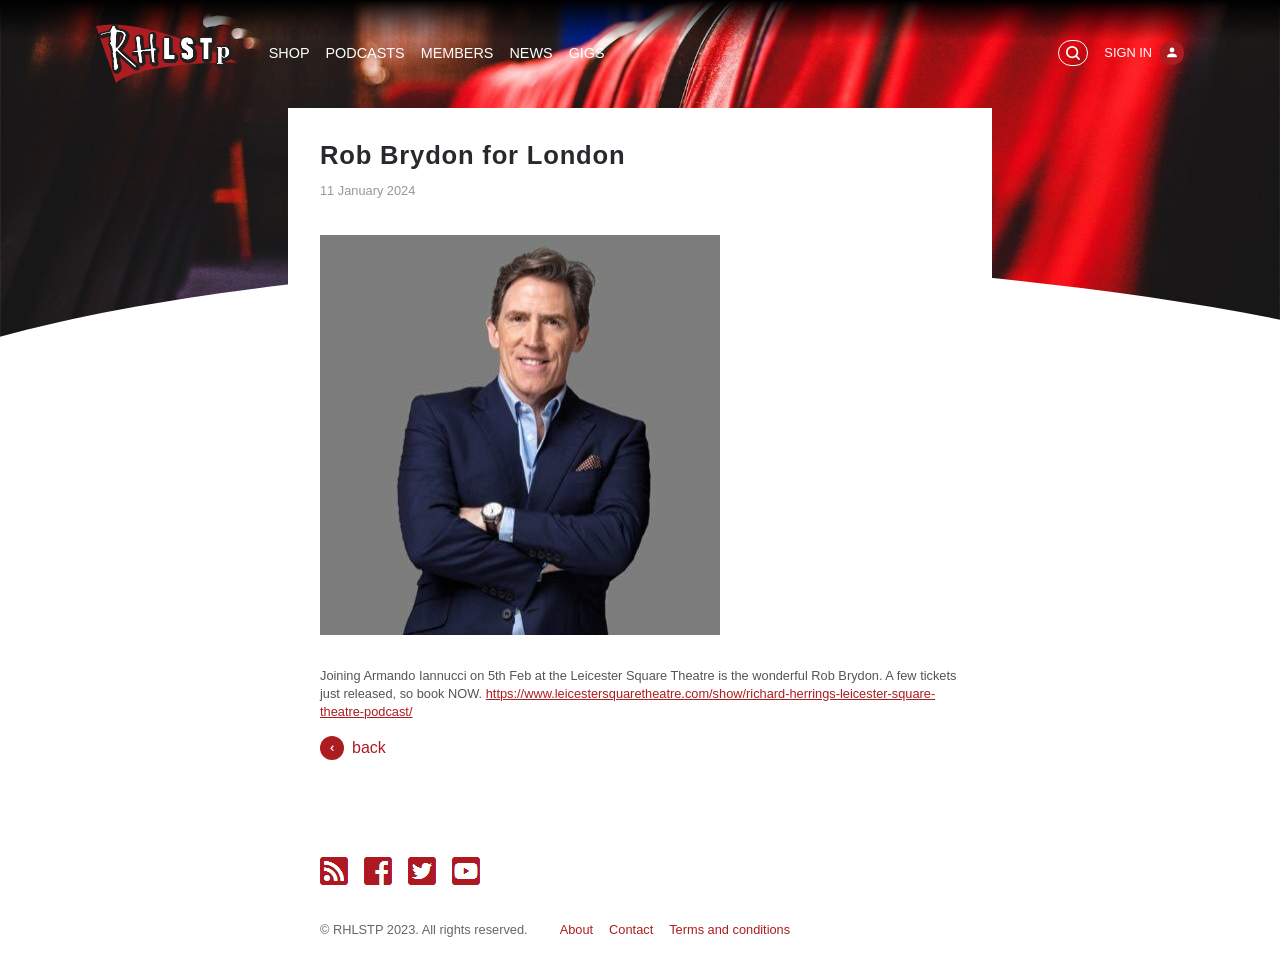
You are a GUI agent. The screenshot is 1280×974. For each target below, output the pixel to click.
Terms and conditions (729, 929)
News (530, 53)
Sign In (1128, 52)
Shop (289, 53)
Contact (631, 929)
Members (457, 53)
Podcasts (365, 53)
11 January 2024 (367, 190)
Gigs (587, 53)
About (576, 929)
